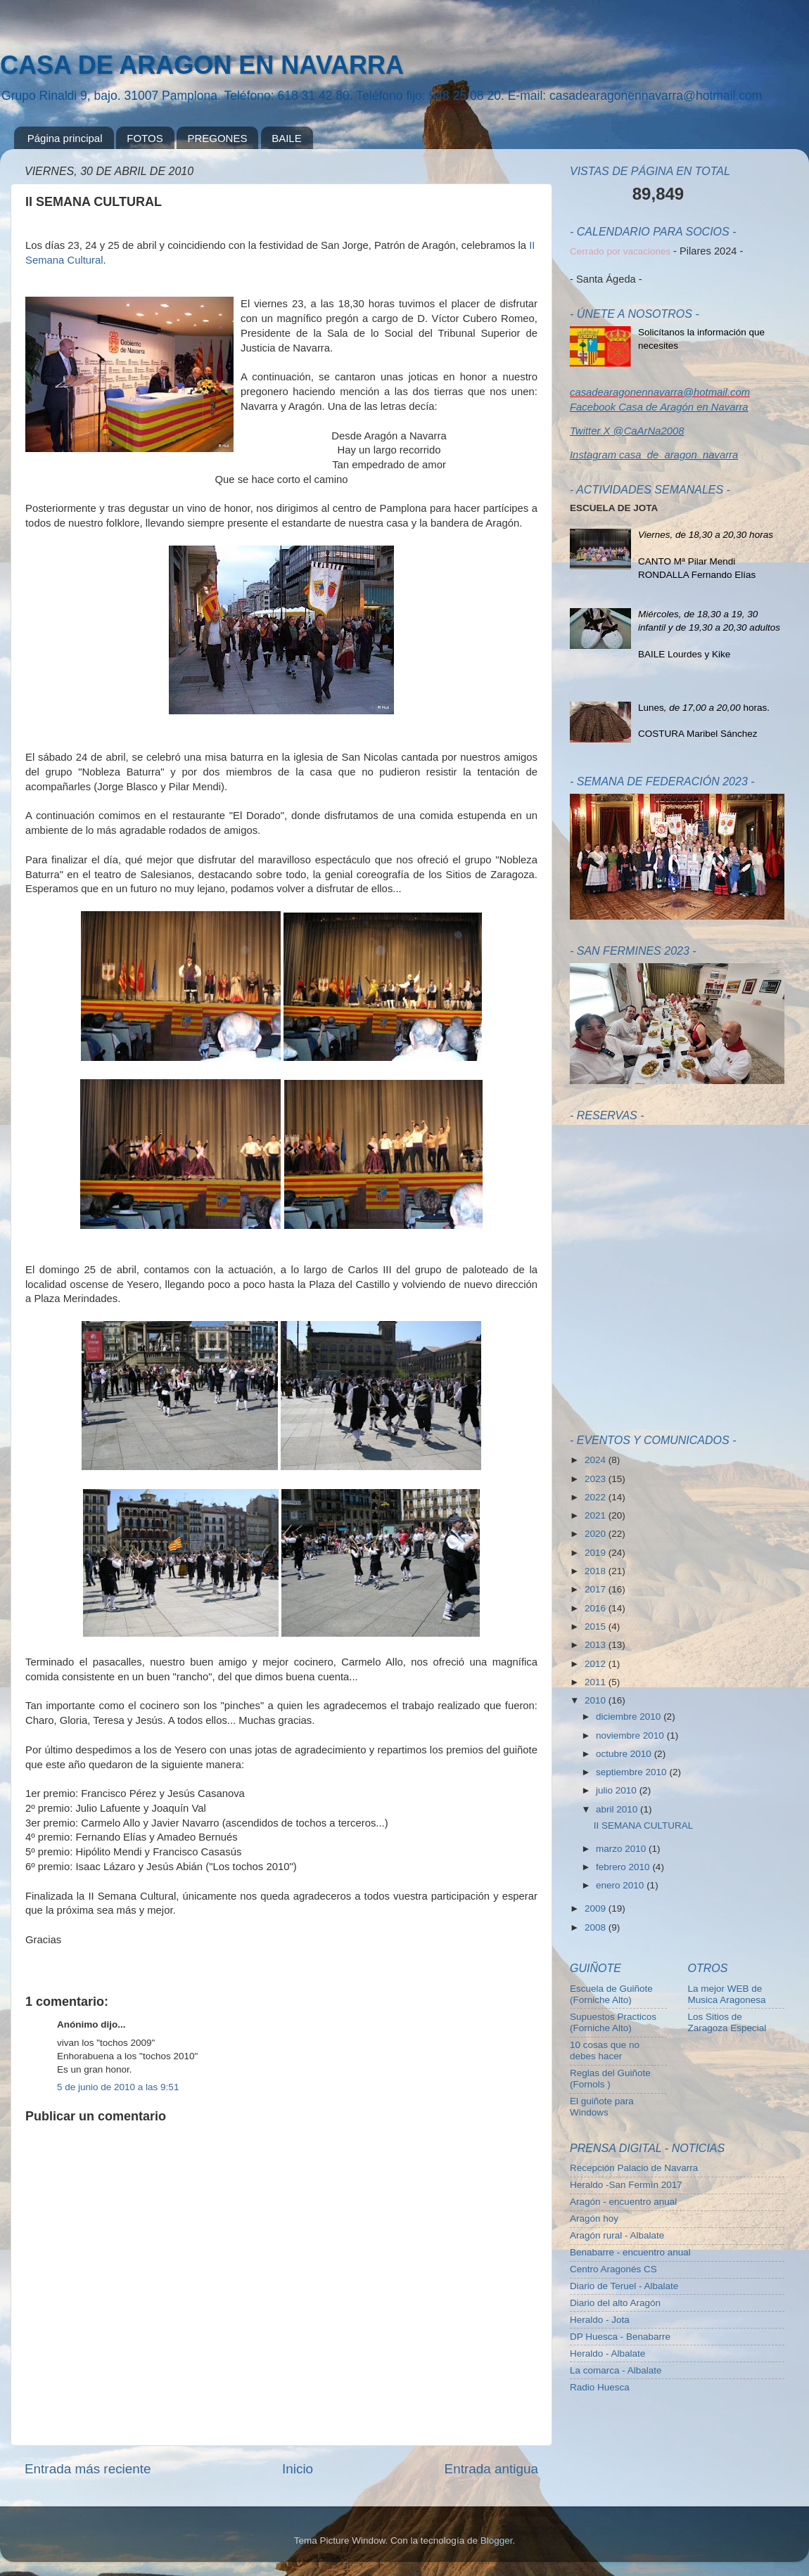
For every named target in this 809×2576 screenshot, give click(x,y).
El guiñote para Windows (602, 2107)
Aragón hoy (594, 2218)
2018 (597, 1571)
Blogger (496, 2540)
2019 (597, 1552)
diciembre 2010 (629, 1716)
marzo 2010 (622, 1848)
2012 (597, 1664)
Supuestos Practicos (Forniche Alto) (613, 2022)
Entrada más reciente (88, 2468)
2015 (597, 1626)
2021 (597, 1515)
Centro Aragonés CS (613, 2269)
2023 (597, 1479)
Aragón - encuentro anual (623, 2201)
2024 (597, 1460)
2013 (597, 1645)
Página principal (65, 138)
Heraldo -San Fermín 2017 (626, 2184)
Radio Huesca (600, 2387)
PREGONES (217, 138)
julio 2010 (617, 1790)
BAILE (287, 138)
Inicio (297, 2468)
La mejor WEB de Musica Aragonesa (727, 1994)
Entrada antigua (491, 2468)
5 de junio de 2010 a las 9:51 (118, 2087)
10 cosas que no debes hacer (604, 2050)
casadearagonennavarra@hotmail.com (660, 392)
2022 (597, 1497)
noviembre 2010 (631, 1735)
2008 (597, 1927)
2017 (597, 1589)
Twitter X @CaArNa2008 (627, 431)
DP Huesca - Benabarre (620, 2336)
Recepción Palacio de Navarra (634, 2168)
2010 (597, 1700)
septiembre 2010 (632, 1772)
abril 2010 (618, 1809)
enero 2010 (621, 1885)
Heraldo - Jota (600, 2319)
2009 (597, 1908)
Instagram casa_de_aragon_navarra (654, 455)
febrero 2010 (624, 1867)
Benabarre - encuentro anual (630, 2252)
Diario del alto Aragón (615, 2303)
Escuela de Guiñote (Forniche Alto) (611, 1994)
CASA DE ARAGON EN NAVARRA (202, 65)
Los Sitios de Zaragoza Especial (727, 2022)
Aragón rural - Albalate (617, 2235)
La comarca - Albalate (616, 2370)
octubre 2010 (625, 1754)
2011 (597, 1682)
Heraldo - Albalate (607, 2353)
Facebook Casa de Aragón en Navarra (659, 407)
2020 (597, 1533)
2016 (597, 1608)
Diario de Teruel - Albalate (624, 2286)
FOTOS (145, 138)
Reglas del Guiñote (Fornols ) (610, 2078)
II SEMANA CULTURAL (644, 1825)
